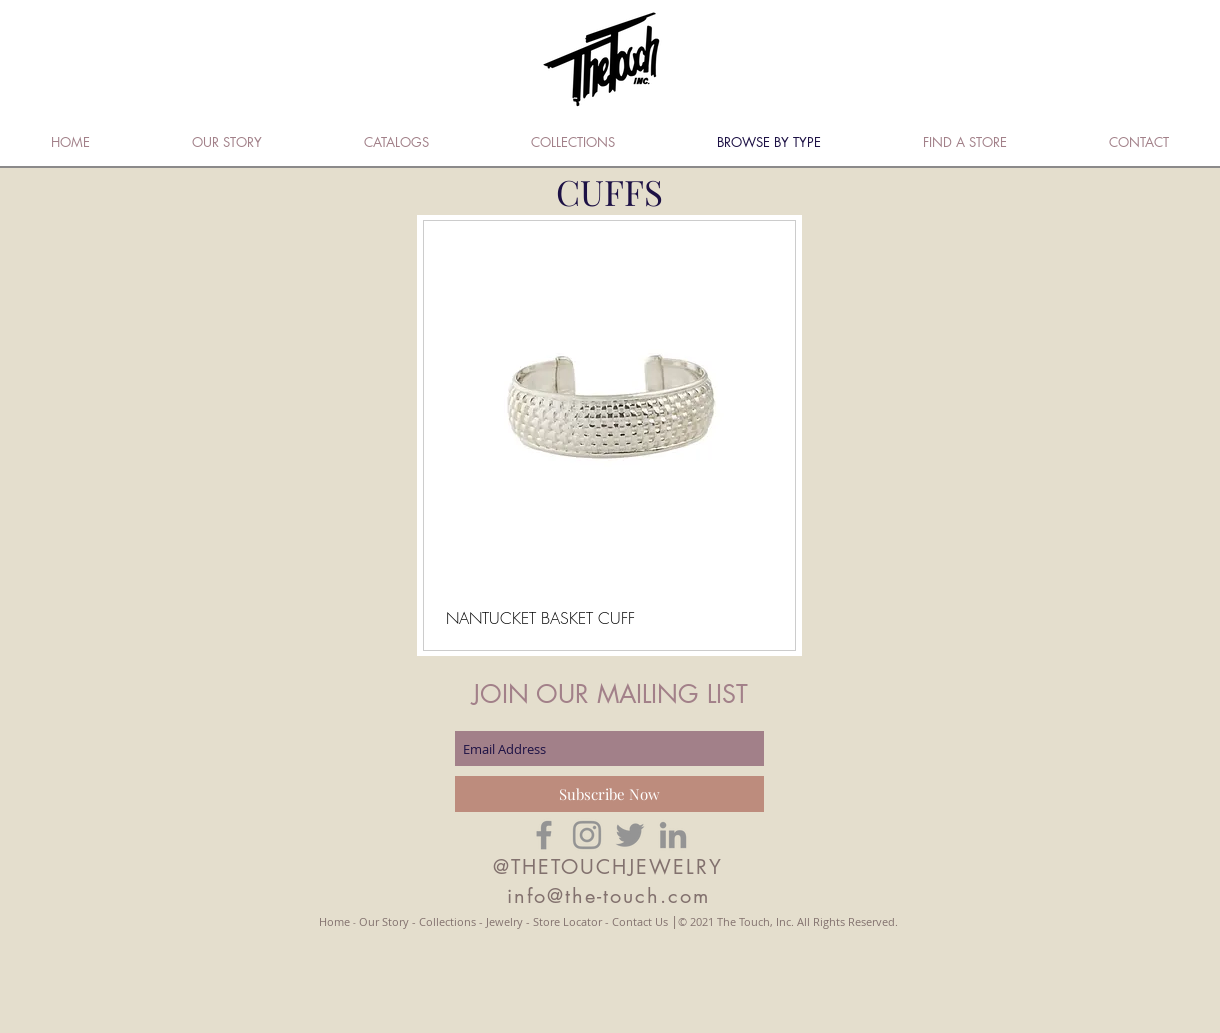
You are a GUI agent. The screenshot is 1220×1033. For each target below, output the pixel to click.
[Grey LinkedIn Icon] (673, 835)
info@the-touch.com (608, 896)
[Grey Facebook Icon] (544, 835)
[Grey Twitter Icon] (630, 835)
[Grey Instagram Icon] (587, 835)
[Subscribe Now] (609, 794)
